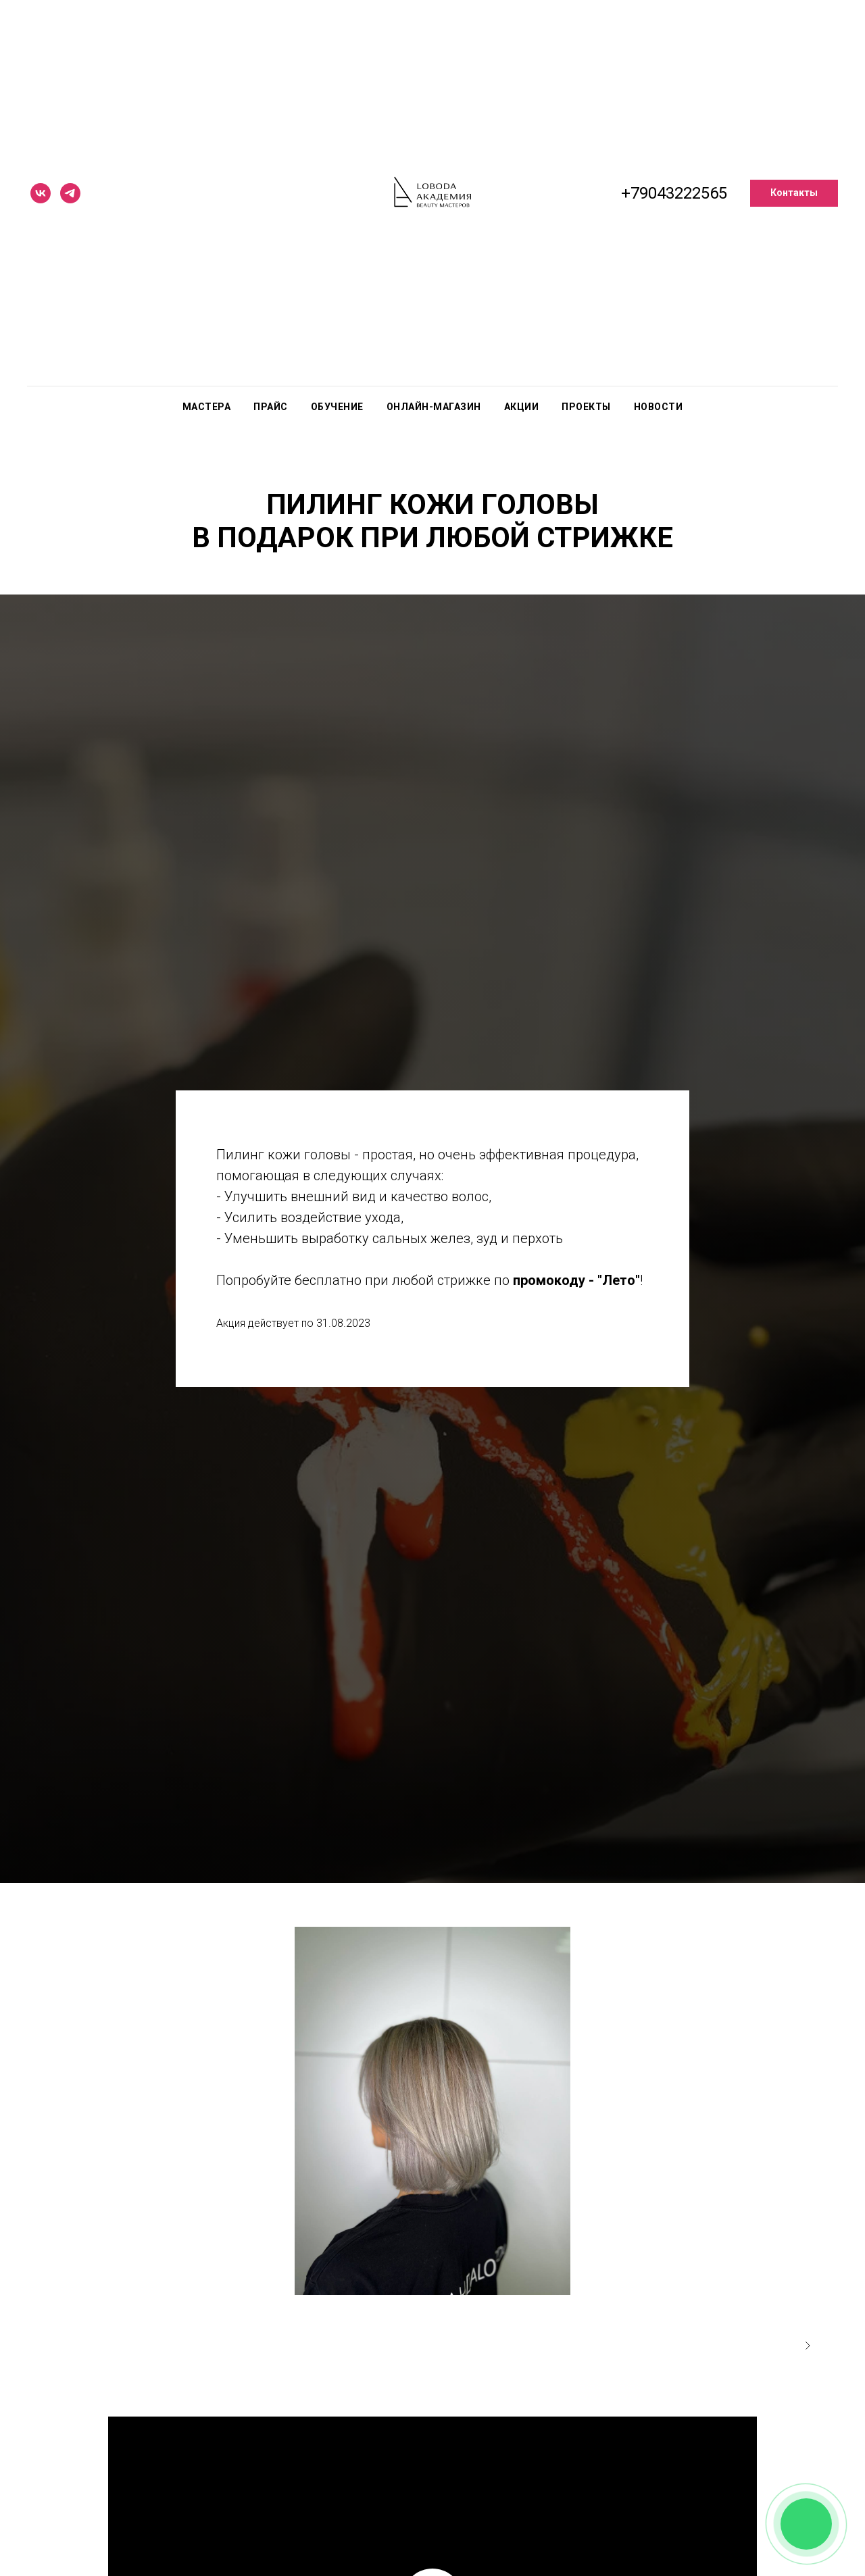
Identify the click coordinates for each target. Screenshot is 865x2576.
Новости (658, 406)
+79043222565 (674, 193)
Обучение (337, 406)
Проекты (586, 406)
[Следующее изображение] (807, 2345)
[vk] (40, 193)
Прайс (270, 406)
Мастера (206, 406)
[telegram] (70, 193)
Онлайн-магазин (434, 406)
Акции (521, 406)
